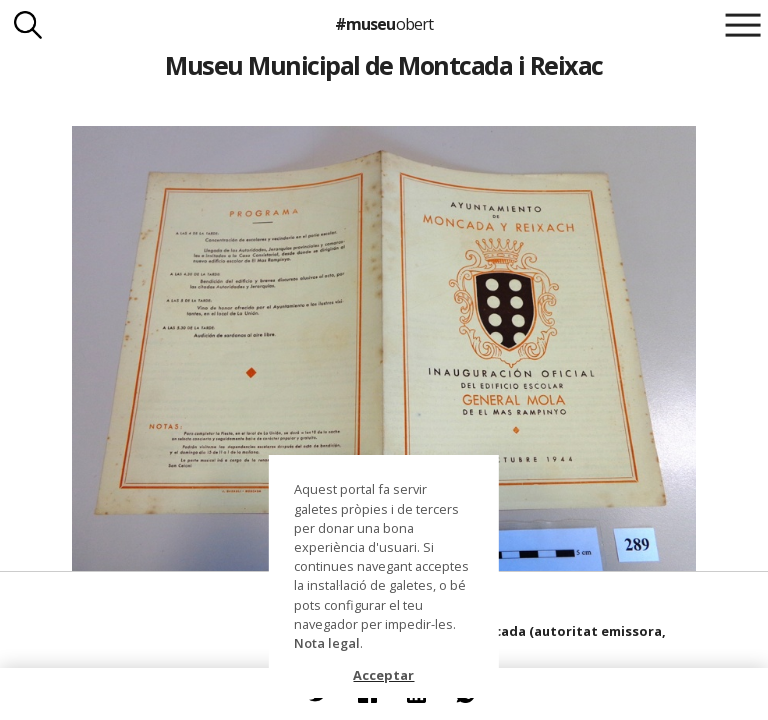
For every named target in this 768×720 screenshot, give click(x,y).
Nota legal (327, 643)
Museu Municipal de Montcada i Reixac (384, 65)
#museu (383, 24)
